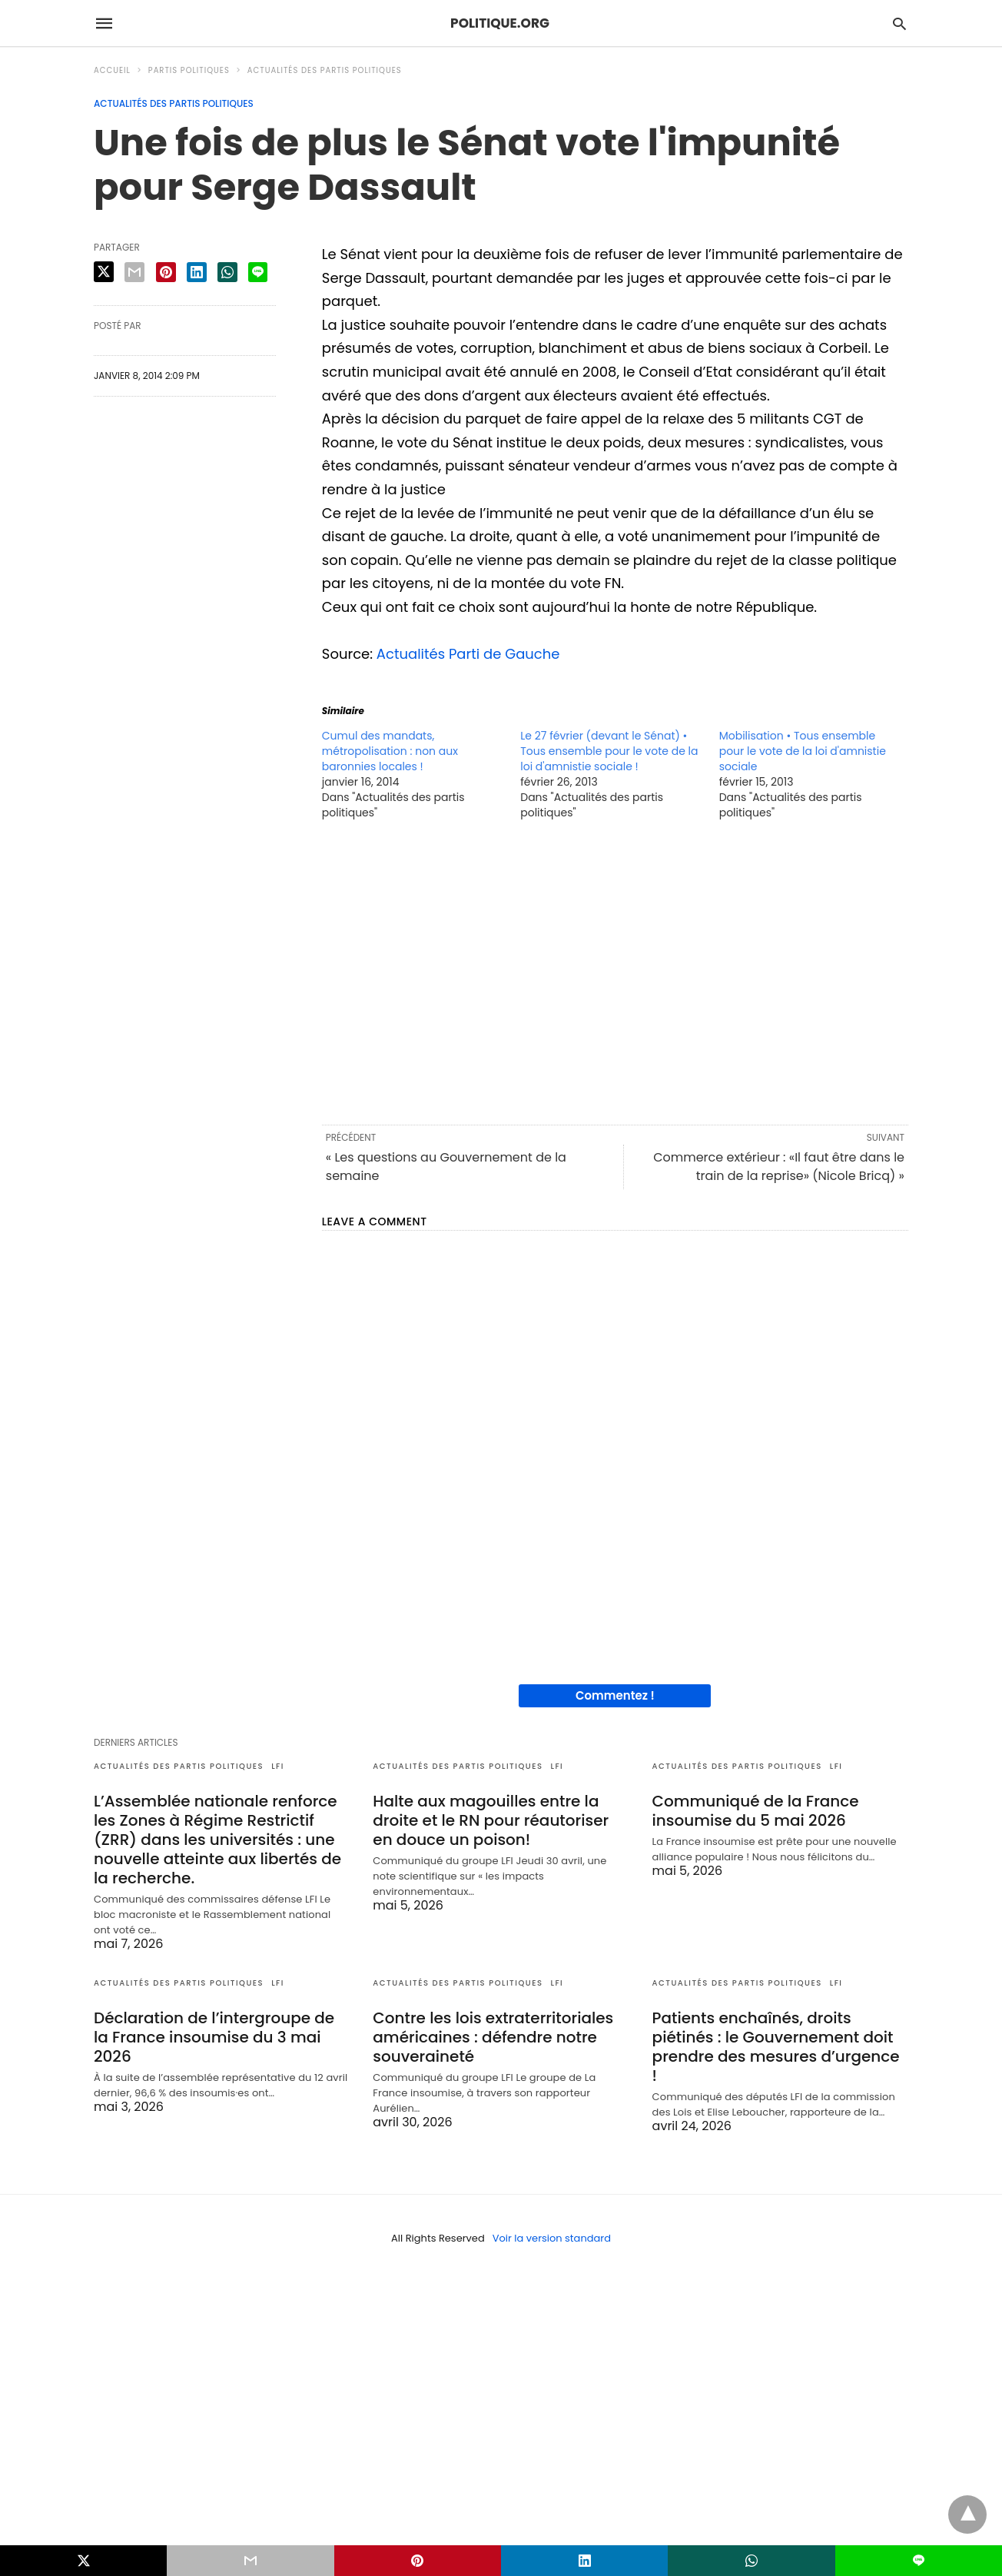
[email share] (134, 272)
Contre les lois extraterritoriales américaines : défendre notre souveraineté (493, 2037)
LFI (277, 1766)
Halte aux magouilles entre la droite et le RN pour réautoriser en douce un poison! (491, 1820)
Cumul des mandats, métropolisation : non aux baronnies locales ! (390, 751)
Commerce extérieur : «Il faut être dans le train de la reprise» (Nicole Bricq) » (778, 1166)
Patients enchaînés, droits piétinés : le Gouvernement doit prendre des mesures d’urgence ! (776, 2046)
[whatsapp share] (227, 272)
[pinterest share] (166, 272)
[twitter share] (104, 271)
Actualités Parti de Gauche (468, 653)
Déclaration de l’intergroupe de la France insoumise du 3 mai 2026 (214, 2037)
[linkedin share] (197, 272)
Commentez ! (615, 1695)
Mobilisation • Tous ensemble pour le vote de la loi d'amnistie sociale (802, 751)
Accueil (112, 70)
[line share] (257, 272)
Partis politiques (189, 70)
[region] (615, 971)
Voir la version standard (552, 2238)
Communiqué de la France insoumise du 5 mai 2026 (755, 1810)
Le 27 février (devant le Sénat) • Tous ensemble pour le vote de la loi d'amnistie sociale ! (609, 751)
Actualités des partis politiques (324, 70)
